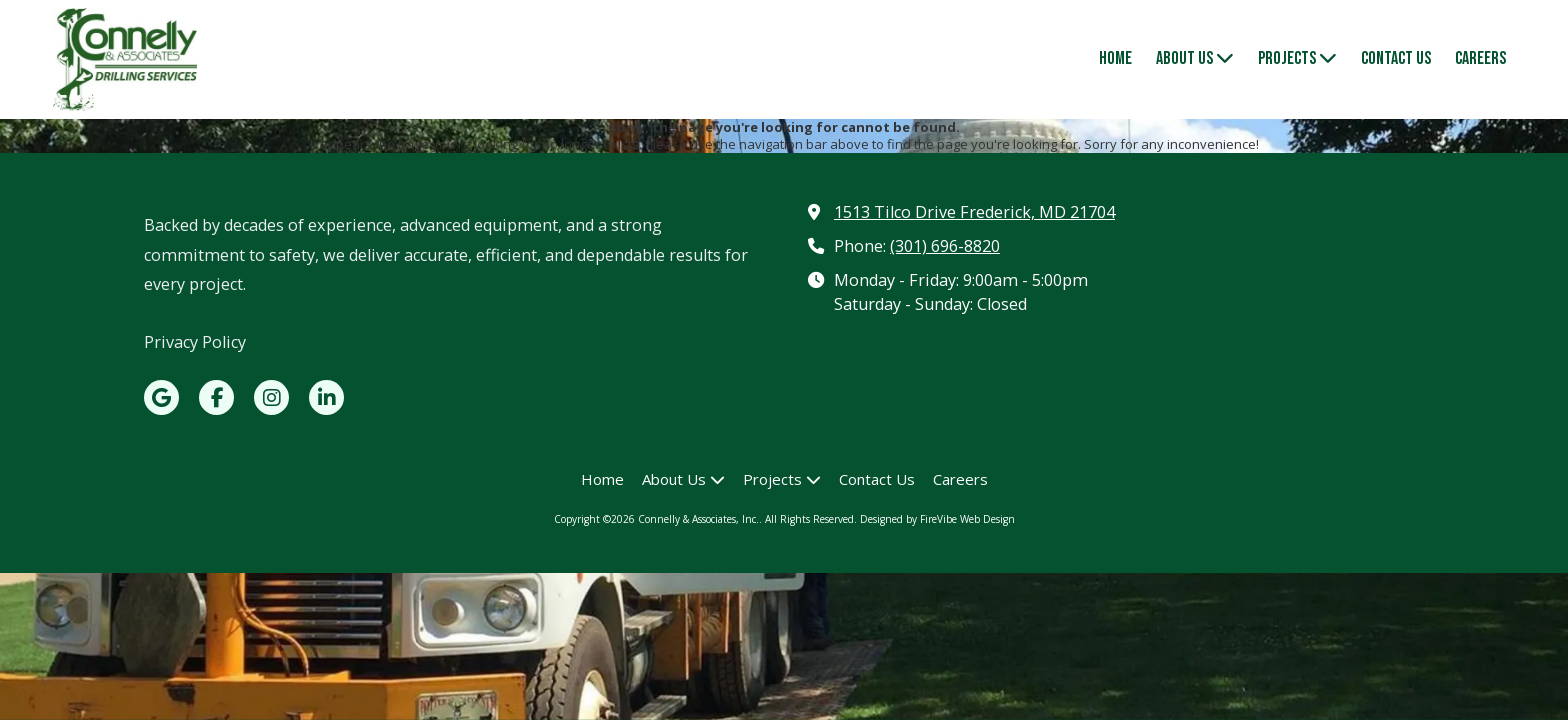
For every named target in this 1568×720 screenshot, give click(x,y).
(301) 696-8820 (945, 246)
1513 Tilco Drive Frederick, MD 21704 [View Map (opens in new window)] (974, 212)
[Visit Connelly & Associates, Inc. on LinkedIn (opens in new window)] (326, 397)
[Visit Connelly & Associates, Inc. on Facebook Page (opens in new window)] (216, 397)
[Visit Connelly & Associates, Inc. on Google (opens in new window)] (161, 397)
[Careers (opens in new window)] (1480, 60)
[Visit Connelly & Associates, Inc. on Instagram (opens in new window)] (271, 397)
